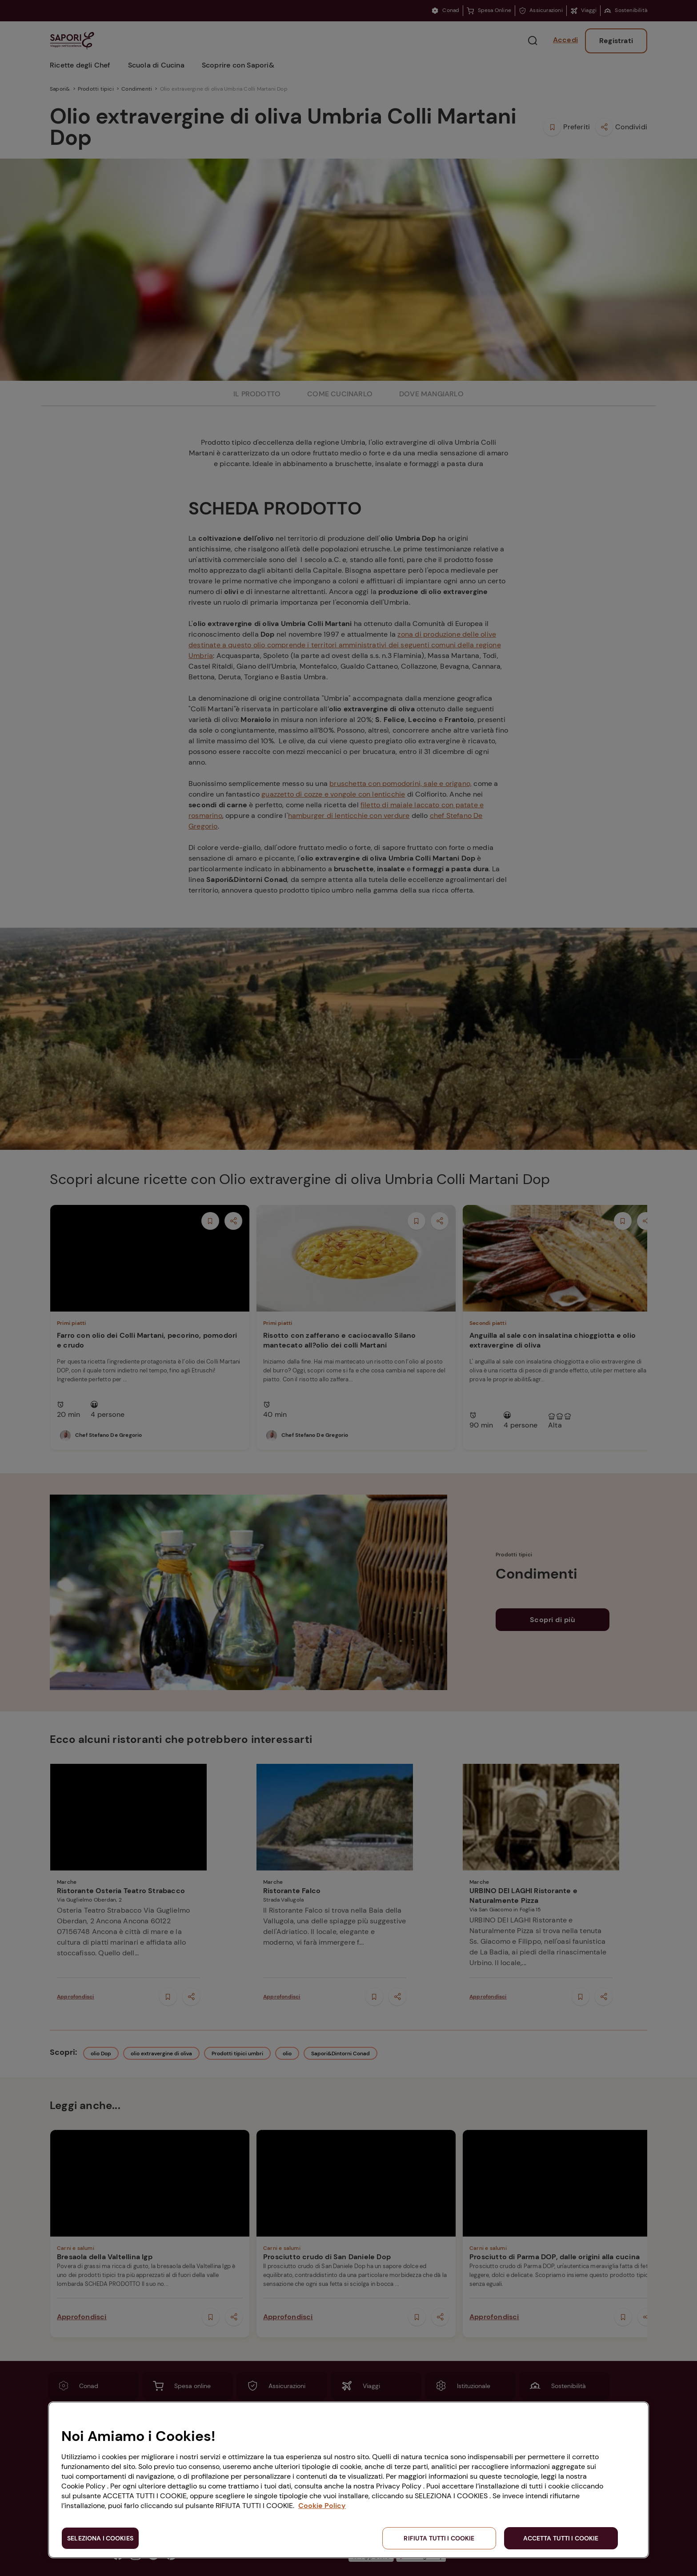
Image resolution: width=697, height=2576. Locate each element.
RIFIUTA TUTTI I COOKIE (439, 2538)
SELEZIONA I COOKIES (100, 2538)
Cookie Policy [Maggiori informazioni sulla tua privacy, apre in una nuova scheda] (322, 2505)
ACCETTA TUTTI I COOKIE (560, 2538)
